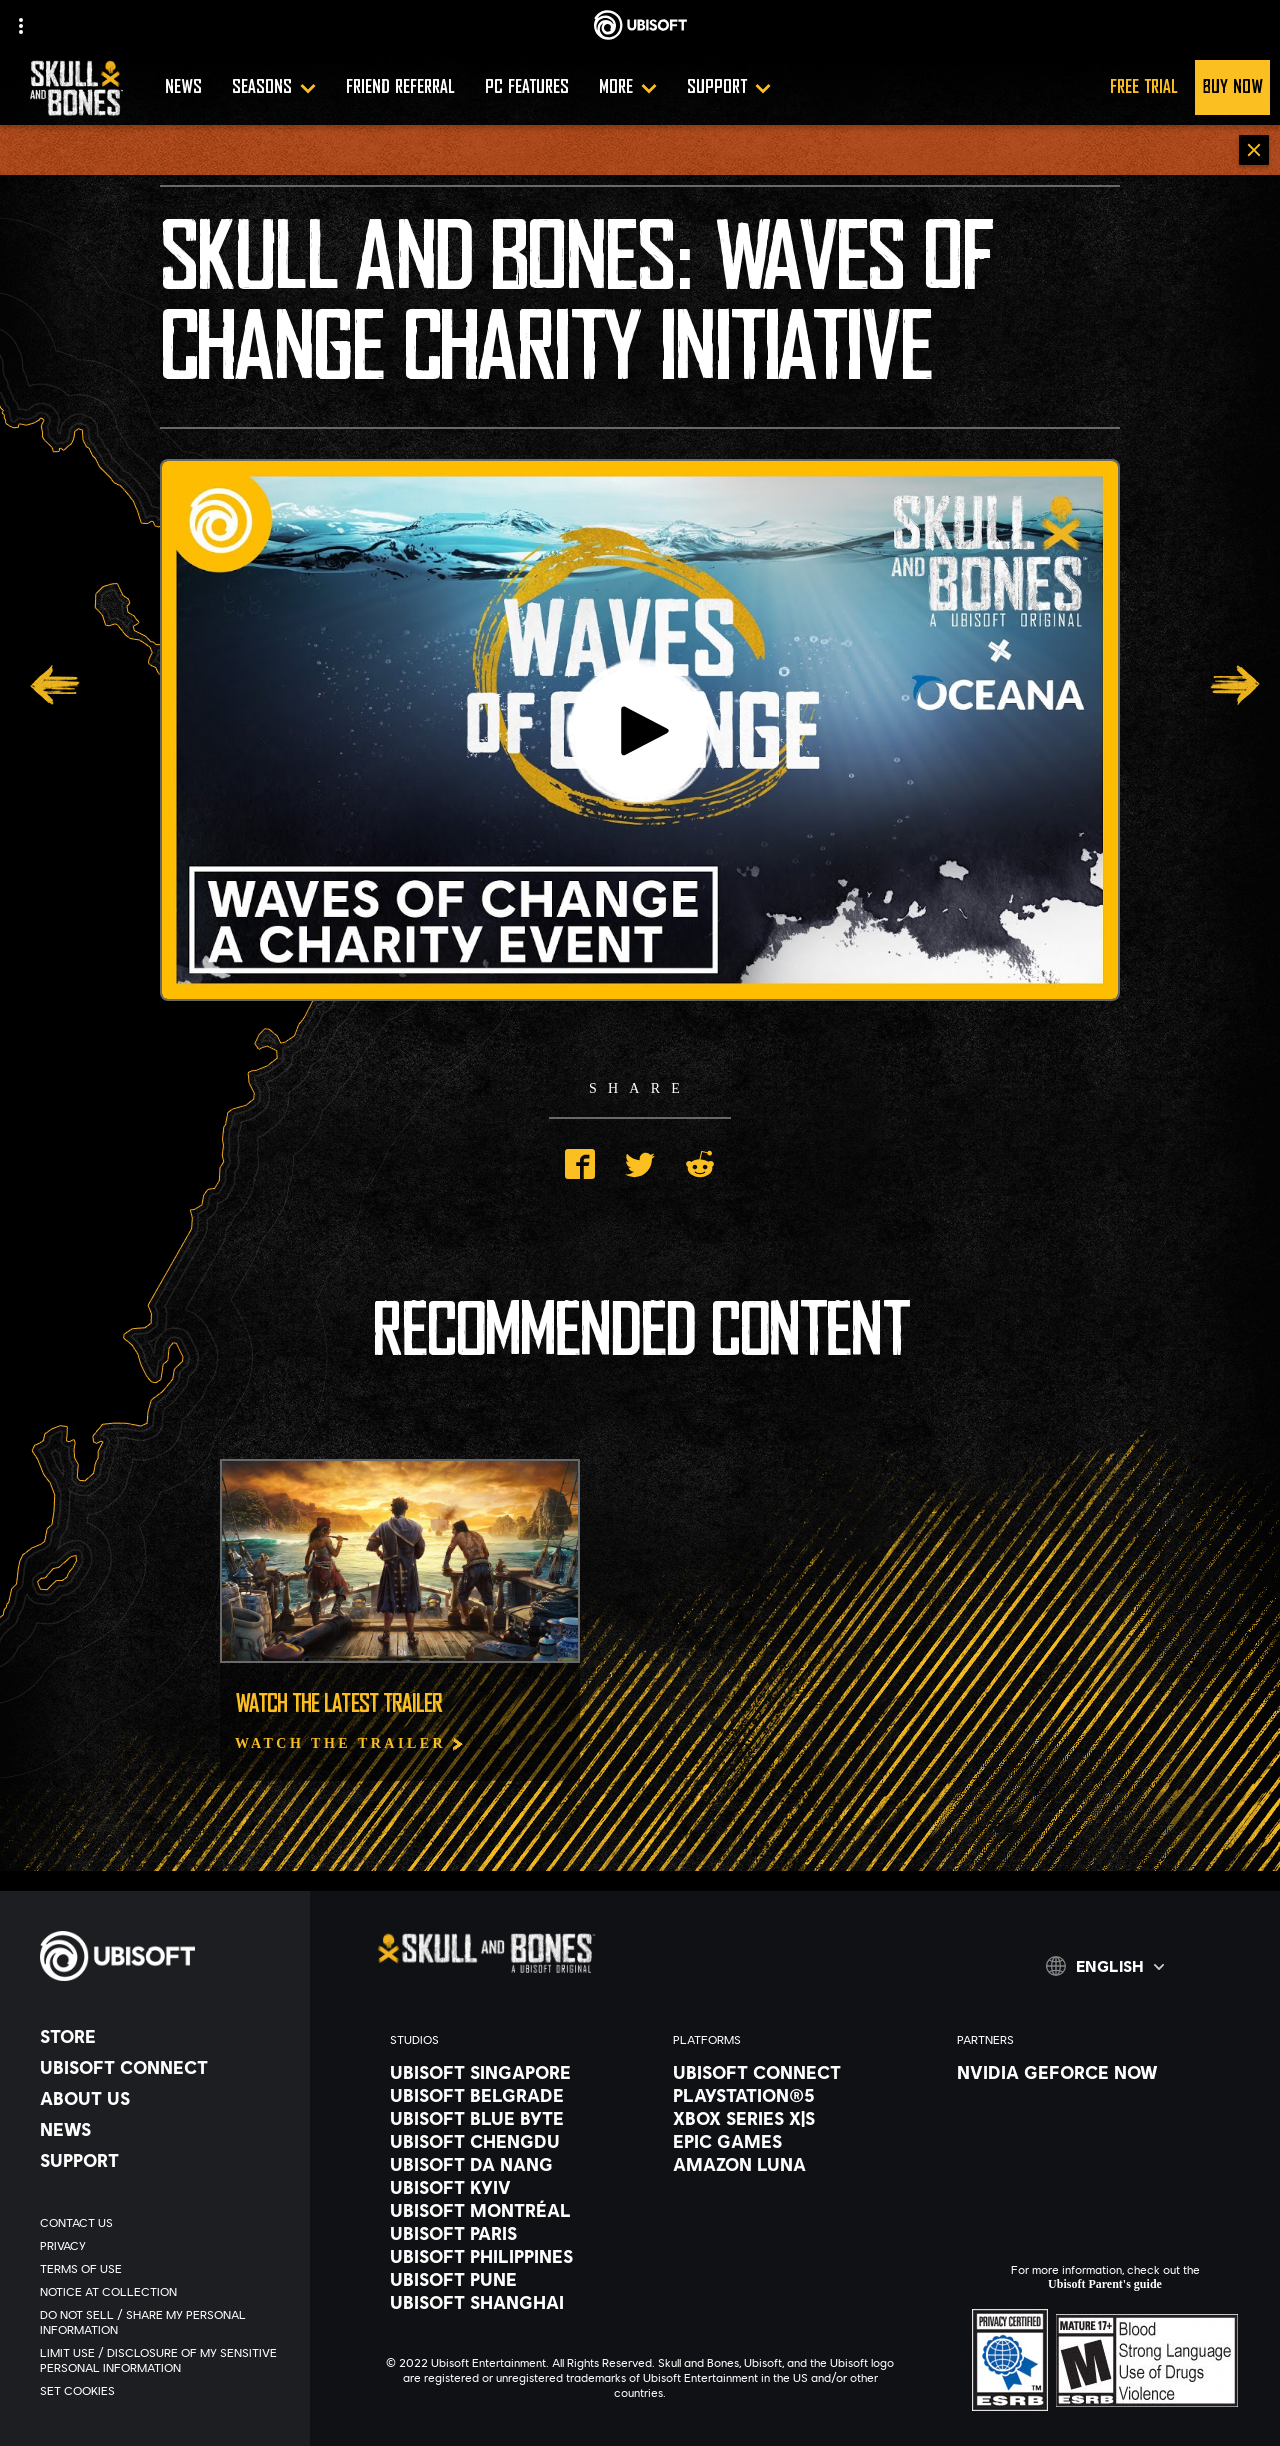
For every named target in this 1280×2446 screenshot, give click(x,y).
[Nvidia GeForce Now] (1078, 2072)
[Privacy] (165, 2245)
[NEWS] (183, 87)
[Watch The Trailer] (350, 1744)
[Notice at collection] (165, 2291)
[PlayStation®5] (794, 2095)
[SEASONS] (274, 87)
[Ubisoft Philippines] (511, 2256)
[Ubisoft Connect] (165, 2067)
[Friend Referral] (400, 87)
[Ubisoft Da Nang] (511, 2164)
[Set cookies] (165, 2390)
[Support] (729, 87)
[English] (1105, 1966)
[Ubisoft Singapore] (511, 2072)
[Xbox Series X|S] (794, 2118)
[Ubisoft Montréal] (511, 2210)
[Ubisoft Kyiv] (511, 2187)
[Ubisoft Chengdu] (511, 2141)
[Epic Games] (794, 2141)
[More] (628, 87)
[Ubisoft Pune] (511, 2279)
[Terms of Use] (165, 2268)
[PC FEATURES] (527, 87)
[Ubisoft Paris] (511, 2233)
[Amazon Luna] (794, 2164)
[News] (165, 2129)
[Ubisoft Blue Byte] (511, 2118)
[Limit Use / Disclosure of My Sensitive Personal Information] (165, 2360)
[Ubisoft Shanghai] (511, 2302)
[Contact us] (165, 2222)
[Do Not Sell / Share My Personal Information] (165, 2322)
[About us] (165, 2098)
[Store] (165, 2036)
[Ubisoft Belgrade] (511, 2095)
